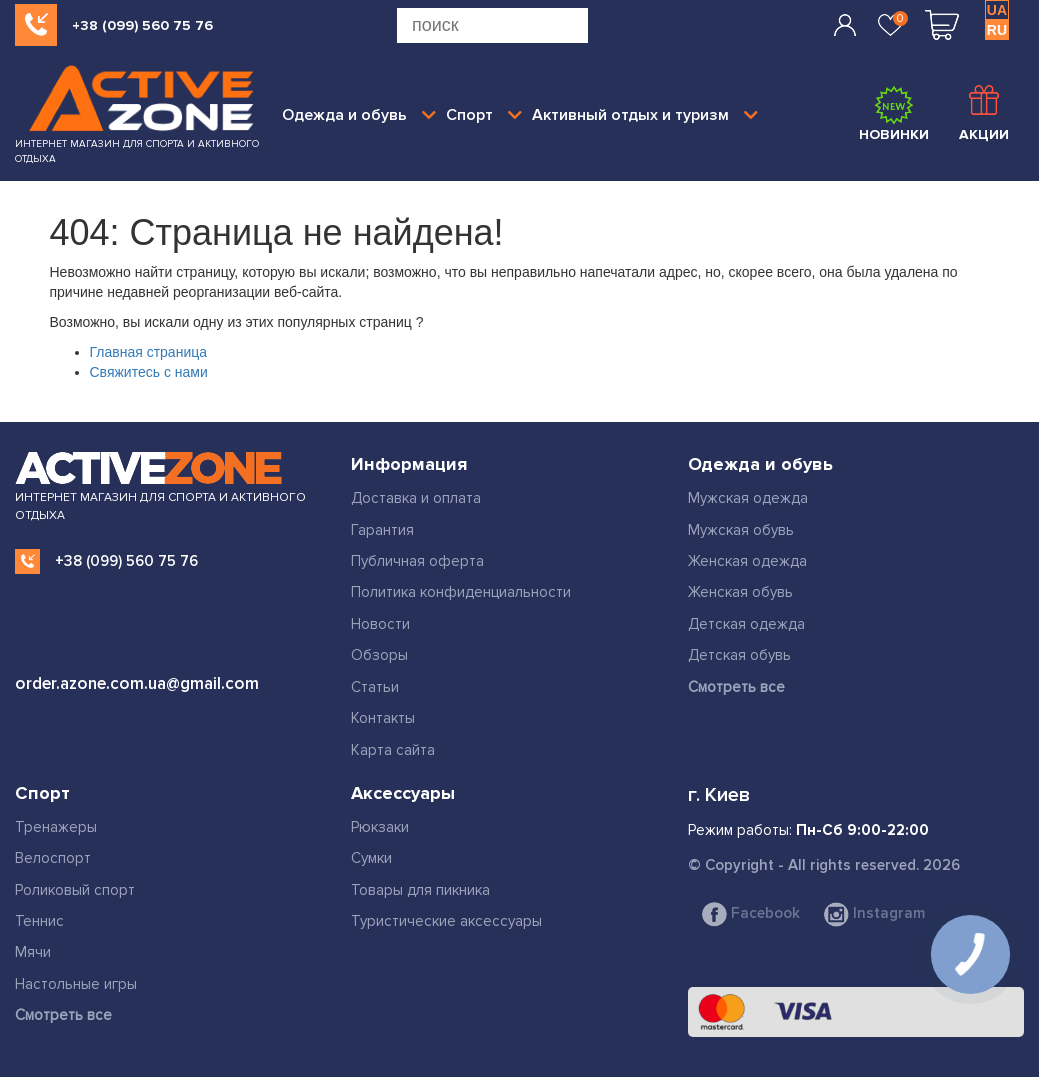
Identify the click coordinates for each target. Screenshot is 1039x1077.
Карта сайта (393, 750)
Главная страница (149, 352)
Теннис (39, 921)
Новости (380, 624)
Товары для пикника (420, 890)
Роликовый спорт (75, 890)
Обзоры (379, 655)
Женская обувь (740, 592)
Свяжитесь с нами (149, 372)
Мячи (33, 952)
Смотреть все (736, 687)
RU (997, 30)
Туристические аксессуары (446, 921)
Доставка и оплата (416, 498)
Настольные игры (76, 984)
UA (997, 10)
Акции (984, 114)
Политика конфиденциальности (461, 592)
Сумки (371, 858)
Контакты (383, 718)
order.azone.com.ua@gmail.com (137, 683)
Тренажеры (56, 827)
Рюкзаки (380, 827)
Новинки (894, 114)
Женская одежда (747, 561)
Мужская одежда (748, 498)
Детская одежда (746, 624)
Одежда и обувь (359, 115)
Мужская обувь (741, 530)
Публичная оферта (417, 561)
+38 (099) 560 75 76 (142, 25)
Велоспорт (53, 858)
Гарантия (382, 530)
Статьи (375, 687)
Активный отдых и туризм (645, 115)
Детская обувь (739, 655)
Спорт (484, 115)
